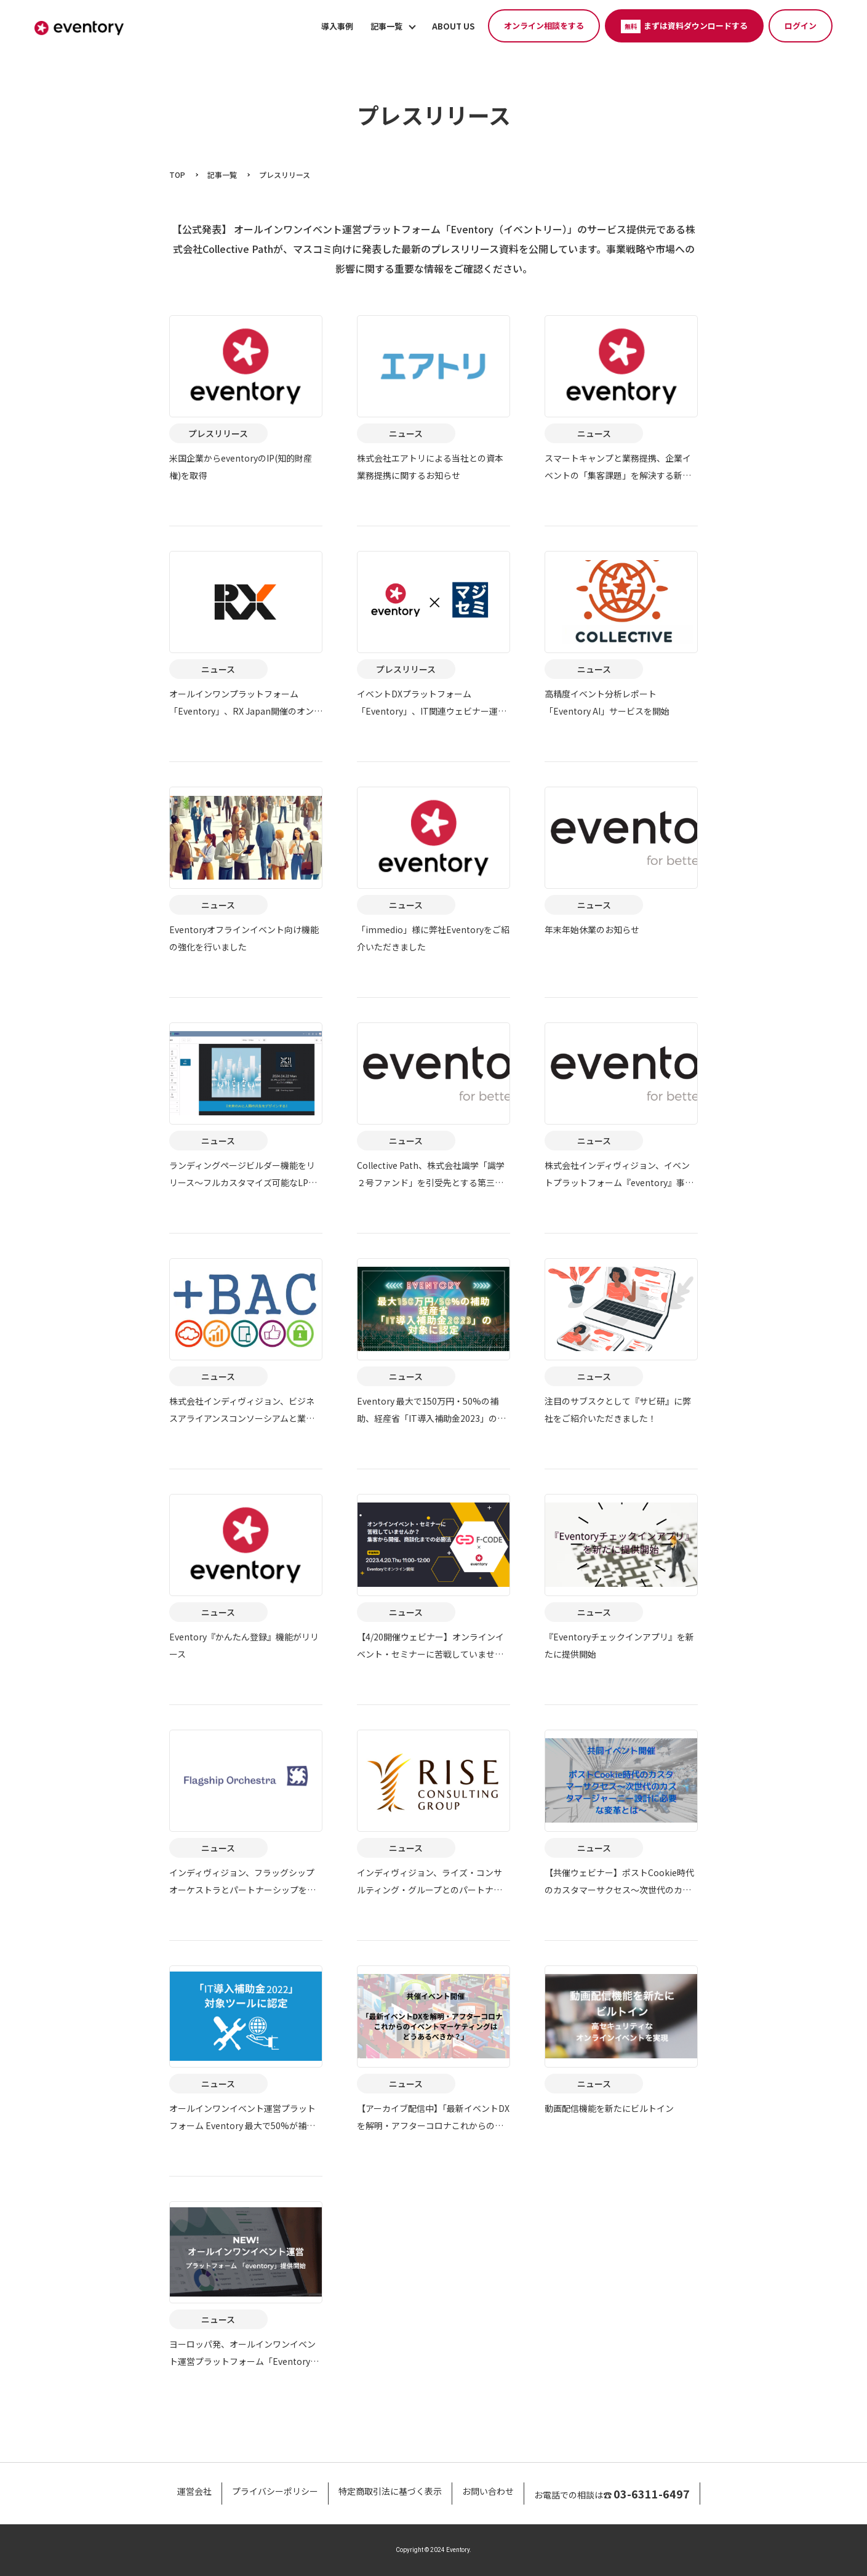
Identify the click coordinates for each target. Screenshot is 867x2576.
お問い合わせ (488, 2491)
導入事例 (337, 26)
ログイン (801, 25)
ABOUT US (453, 26)
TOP (177, 174)
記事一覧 (386, 26)
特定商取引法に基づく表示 (390, 2491)
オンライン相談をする (544, 25)
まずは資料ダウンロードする (684, 26)
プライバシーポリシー (275, 2491)
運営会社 (194, 2491)
